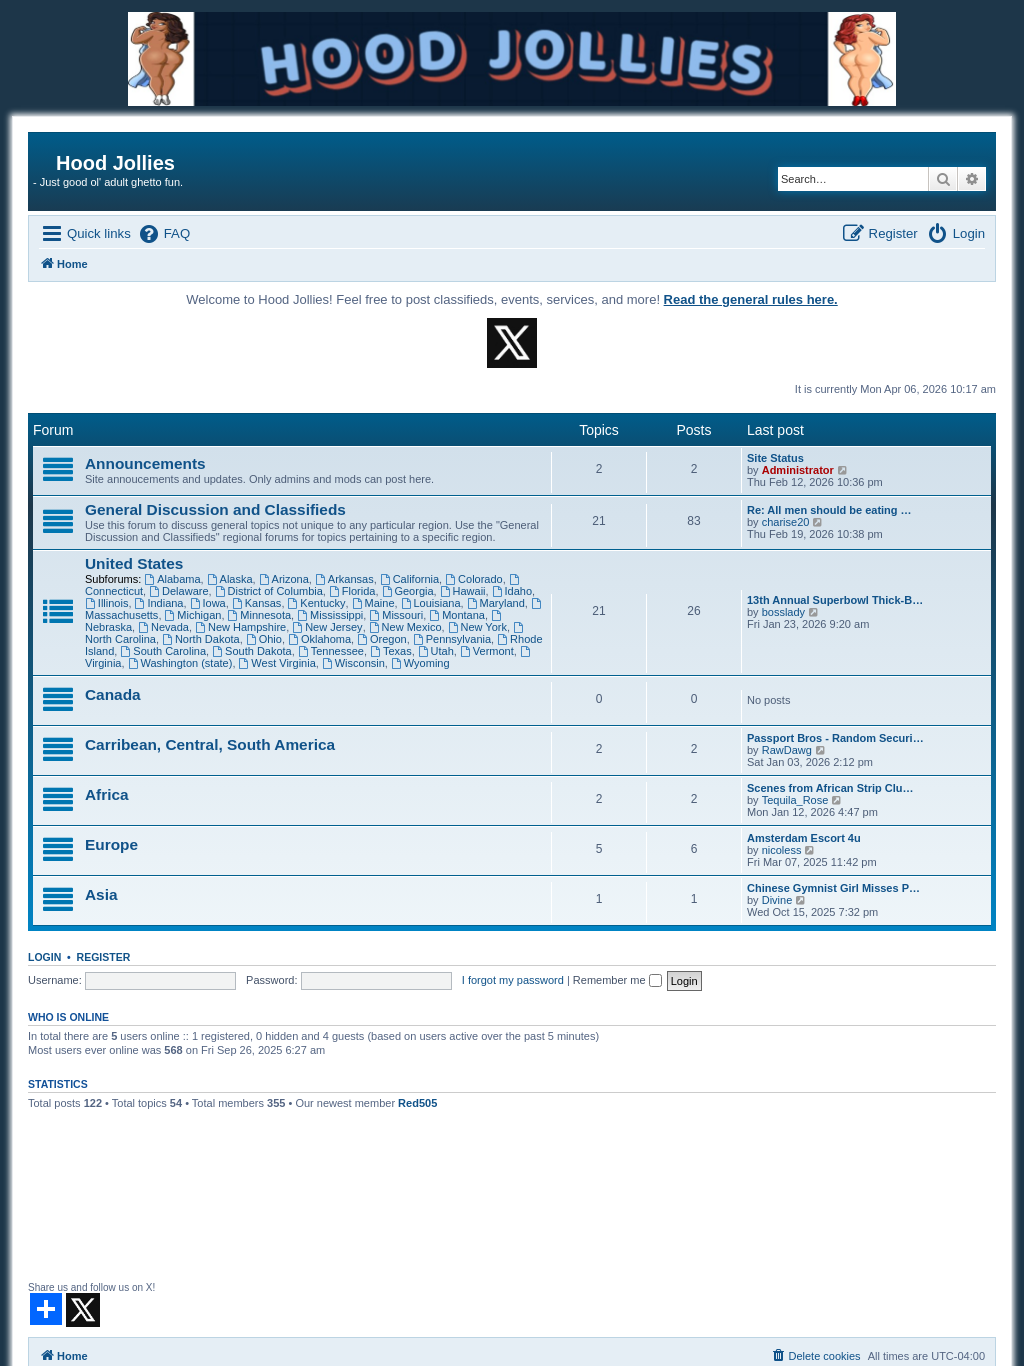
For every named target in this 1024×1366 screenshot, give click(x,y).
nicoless (782, 850)
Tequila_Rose (795, 800)
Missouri (396, 615)
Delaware (178, 591)
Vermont (487, 651)
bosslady (783, 612)
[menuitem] (163, 234)
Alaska (230, 579)
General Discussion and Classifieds (215, 509)
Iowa (208, 603)
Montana (457, 615)
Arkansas (344, 579)
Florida (352, 591)
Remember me (617, 980)
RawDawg (787, 750)
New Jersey (327, 627)
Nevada (163, 627)
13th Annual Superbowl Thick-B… (835, 600)
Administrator (798, 470)
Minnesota (260, 615)
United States (134, 563)
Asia (101, 894)
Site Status (775, 458)
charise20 (786, 522)
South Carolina (163, 651)
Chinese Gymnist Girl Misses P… (833, 888)
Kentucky (317, 603)
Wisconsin (353, 663)
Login (44, 957)
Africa (107, 794)
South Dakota (252, 651)
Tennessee (331, 651)
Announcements (145, 463)
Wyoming (420, 663)
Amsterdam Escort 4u (804, 838)
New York (477, 627)
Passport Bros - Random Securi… (835, 738)
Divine (777, 900)
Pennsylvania (452, 639)
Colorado (473, 579)
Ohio (264, 639)
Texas (391, 651)
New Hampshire (240, 627)
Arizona (284, 579)
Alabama (172, 579)
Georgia (408, 591)
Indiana (159, 603)
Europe (111, 844)
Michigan (193, 615)
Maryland (496, 603)
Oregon (382, 639)
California (409, 579)
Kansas (257, 603)
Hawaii (463, 591)
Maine (373, 603)
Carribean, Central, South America (210, 744)
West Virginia (277, 663)
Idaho (512, 591)
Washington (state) (180, 663)
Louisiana (431, 603)
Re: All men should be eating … (829, 510)
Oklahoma (319, 639)
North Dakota (201, 639)
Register (104, 957)
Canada (113, 694)
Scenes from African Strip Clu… (830, 788)
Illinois (106, 603)
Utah (436, 651)
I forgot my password (513, 980)
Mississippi (330, 615)
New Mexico (405, 627)
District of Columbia (269, 591)
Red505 (417, 1103)
